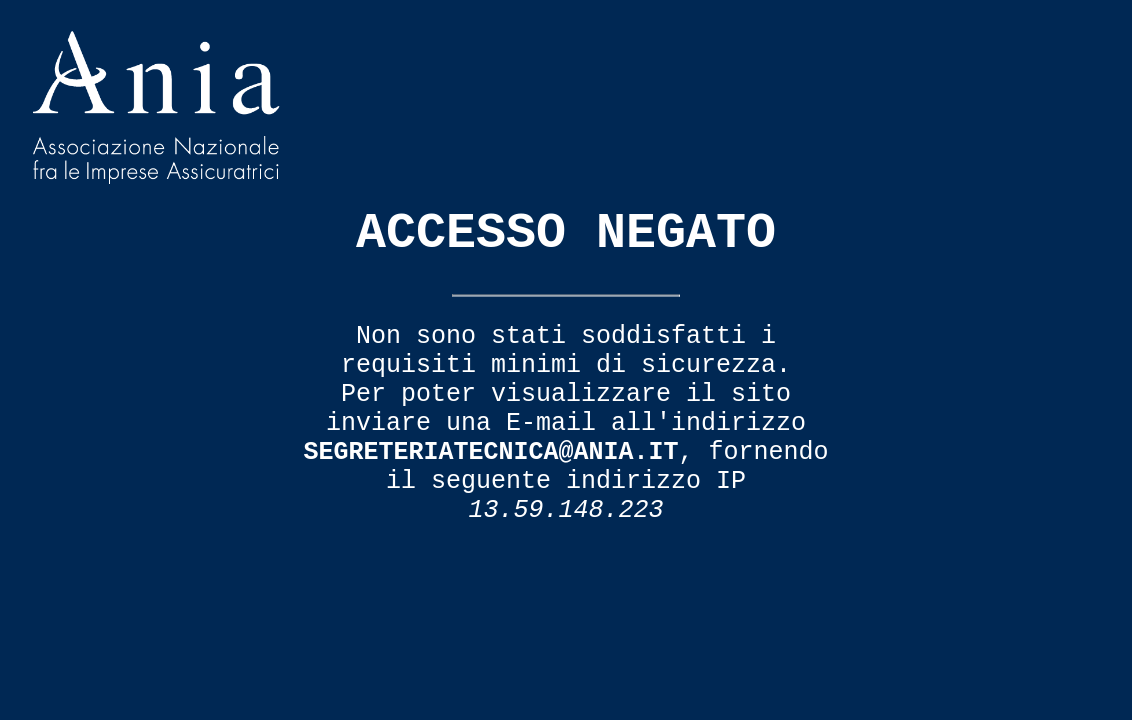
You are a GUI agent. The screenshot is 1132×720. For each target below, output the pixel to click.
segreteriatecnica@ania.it (490, 452)
